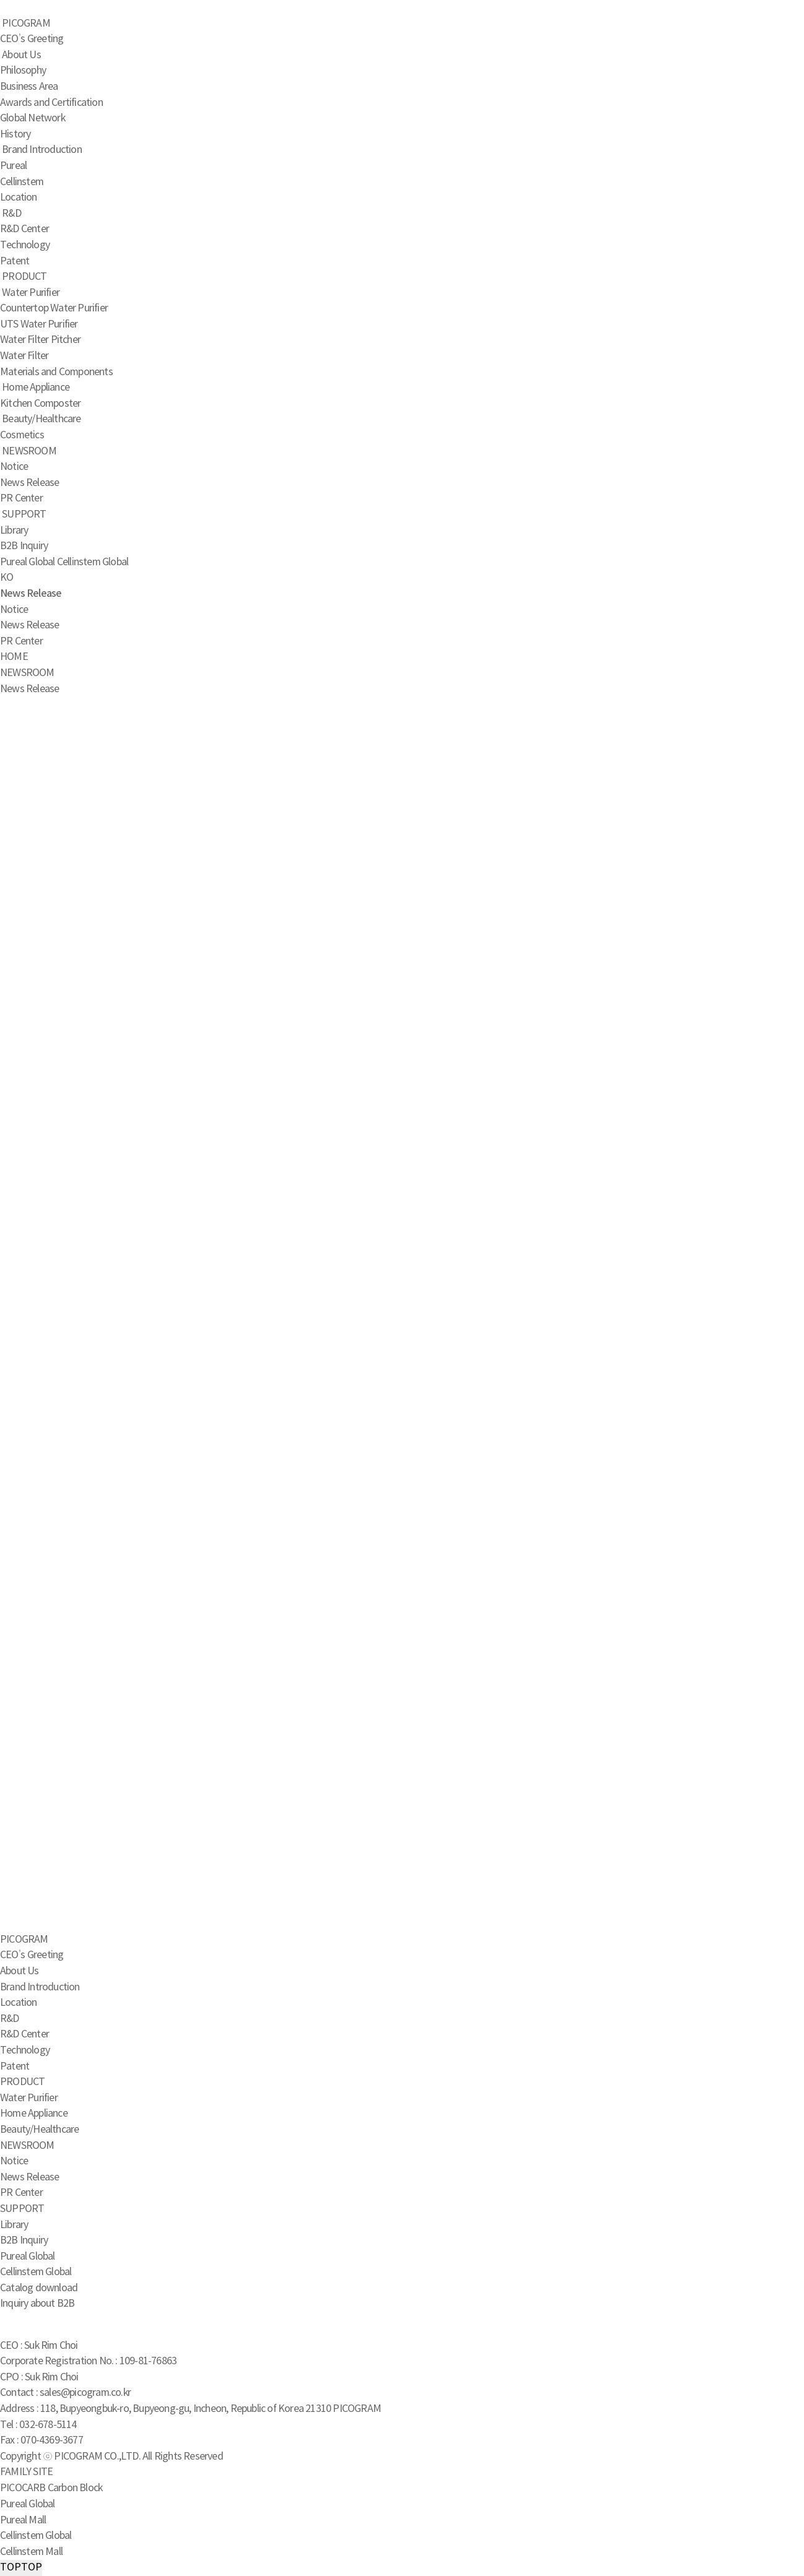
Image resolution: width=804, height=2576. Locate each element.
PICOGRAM (26, 23)
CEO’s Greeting (31, 39)
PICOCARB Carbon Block (51, 2488)
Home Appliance (35, 387)
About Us (21, 55)
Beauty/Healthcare (41, 419)
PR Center (21, 498)
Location (18, 197)
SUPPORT (24, 514)
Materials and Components (56, 372)
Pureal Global (27, 562)
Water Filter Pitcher (40, 339)
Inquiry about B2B (37, 2303)
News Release (29, 482)
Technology (25, 245)
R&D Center (24, 229)
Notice (14, 466)
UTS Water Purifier (39, 324)
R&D (11, 213)
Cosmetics (22, 435)
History (15, 134)
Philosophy (23, 70)
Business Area (29, 86)
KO (6, 577)
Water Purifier (30, 292)
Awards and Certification (51, 102)
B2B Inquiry (24, 546)
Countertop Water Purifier (54, 308)
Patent (14, 261)
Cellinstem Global (92, 562)
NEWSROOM (29, 451)
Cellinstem (21, 182)
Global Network (32, 118)
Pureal (13, 165)
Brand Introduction (42, 149)
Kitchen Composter (40, 403)
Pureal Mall (23, 2520)
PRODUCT (24, 276)
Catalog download (38, 2288)
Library (14, 530)
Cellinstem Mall (31, 2551)
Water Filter (24, 356)
